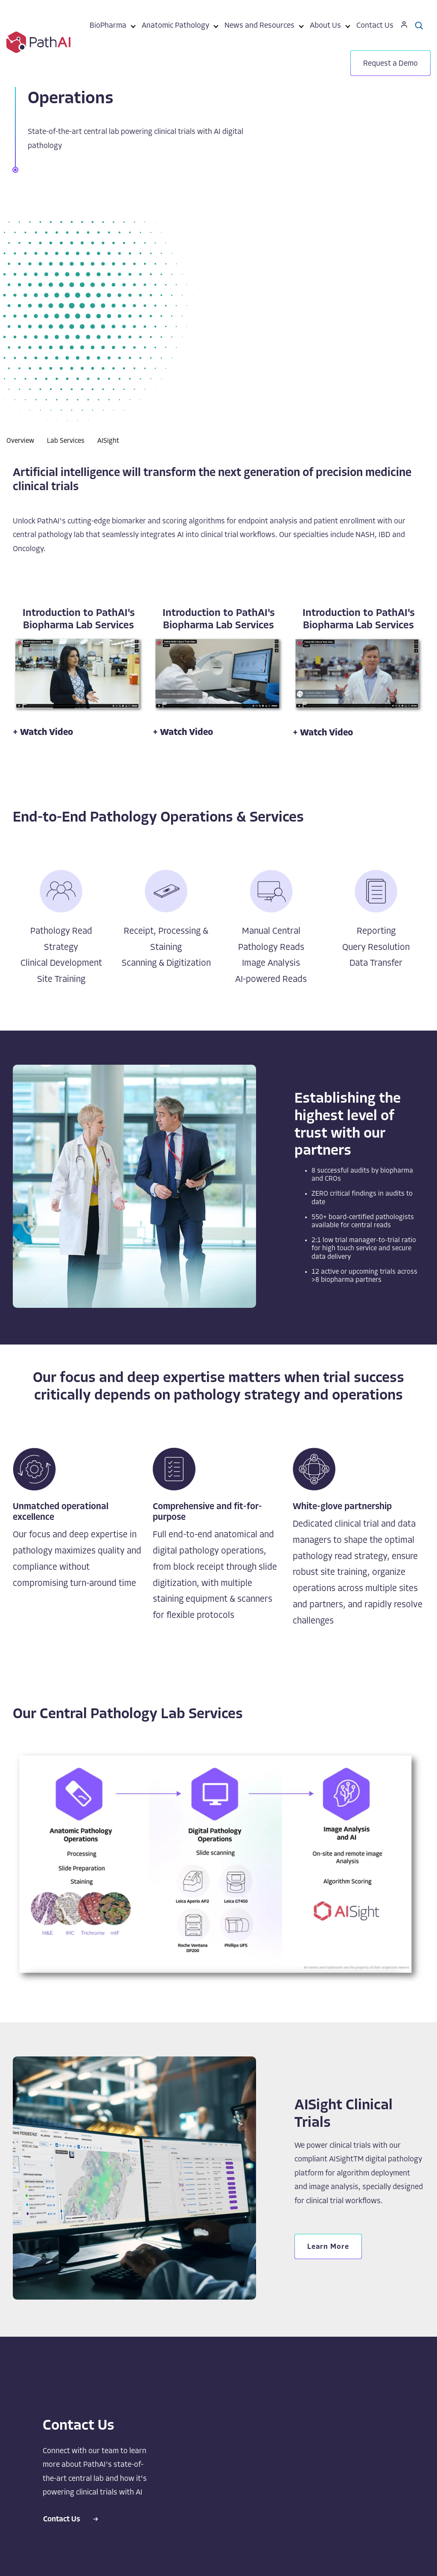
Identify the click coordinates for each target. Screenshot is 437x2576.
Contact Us (374, 26)
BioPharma (108, 26)
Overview (20, 441)
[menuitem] (108, 27)
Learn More (328, 2247)
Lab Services (65, 441)
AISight (108, 441)
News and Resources (259, 26)
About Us (325, 26)
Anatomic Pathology (175, 26)
